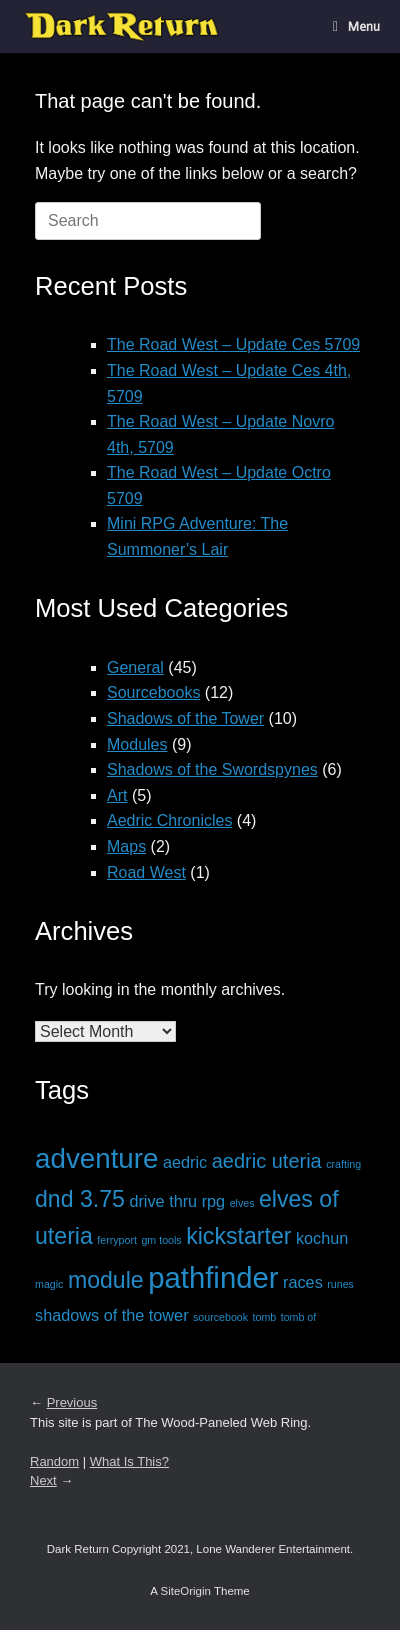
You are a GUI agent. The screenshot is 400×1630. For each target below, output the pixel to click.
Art (117, 795)
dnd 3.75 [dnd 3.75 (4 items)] (80, 1199)
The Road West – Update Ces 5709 (233, 344)
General (135, 667)
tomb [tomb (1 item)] (265, 1317)
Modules (137, 744)
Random (54, 1461)
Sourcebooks (153, 692)
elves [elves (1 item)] (242, 1203)
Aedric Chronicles (169, 820)
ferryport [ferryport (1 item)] (117, 1240)
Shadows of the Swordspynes (212, 769)
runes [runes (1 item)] (340, 1284)
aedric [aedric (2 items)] (185, 1162)
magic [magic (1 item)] (49, 1284)
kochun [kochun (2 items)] (322, 1238)
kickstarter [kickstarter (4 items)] (238, 1236)
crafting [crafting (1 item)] (343, 1164)
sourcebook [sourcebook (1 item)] (220, 1317)
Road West (146, 872)
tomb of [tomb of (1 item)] (299, 1317)
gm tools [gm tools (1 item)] (161, 1240)
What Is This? (129, 1461)
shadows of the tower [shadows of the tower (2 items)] (112, 1315)
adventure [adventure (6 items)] (97, 1158)
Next (43, 1480)
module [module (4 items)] (106, 1280)
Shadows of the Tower (185, 718)
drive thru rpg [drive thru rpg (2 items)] (177, 1201)
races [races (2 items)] (303, 1282)
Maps (126, 846)
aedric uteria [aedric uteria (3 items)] (267, 1161)
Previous (72, 1402)
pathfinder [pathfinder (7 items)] (213, 1277)
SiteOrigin (185, 1591)
